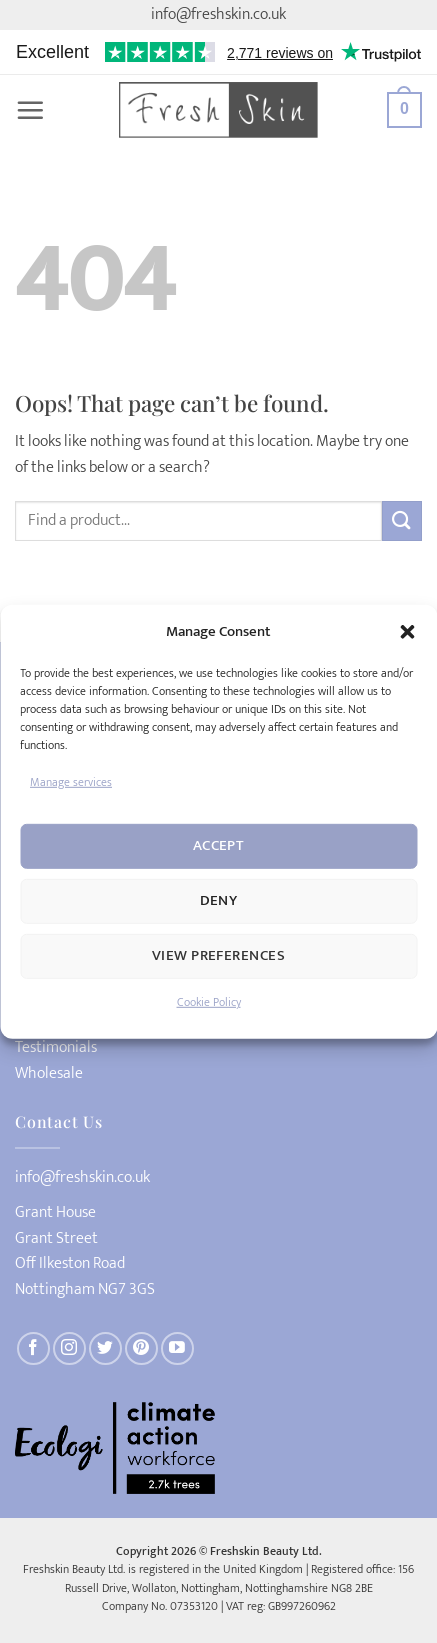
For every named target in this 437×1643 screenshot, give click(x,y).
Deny (219, 900)
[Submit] (402, 520)
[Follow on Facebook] (33, 1348)
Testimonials (56, 1048)
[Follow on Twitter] (105, 1348)
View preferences (218, 955)
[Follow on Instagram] (69, 1348)
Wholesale (49, 1074)
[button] (407, 631)
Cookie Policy (209, 1002)
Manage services (71, 781)
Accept (219, 845)
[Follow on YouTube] (177, 1348)
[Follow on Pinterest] (141, 1348)
